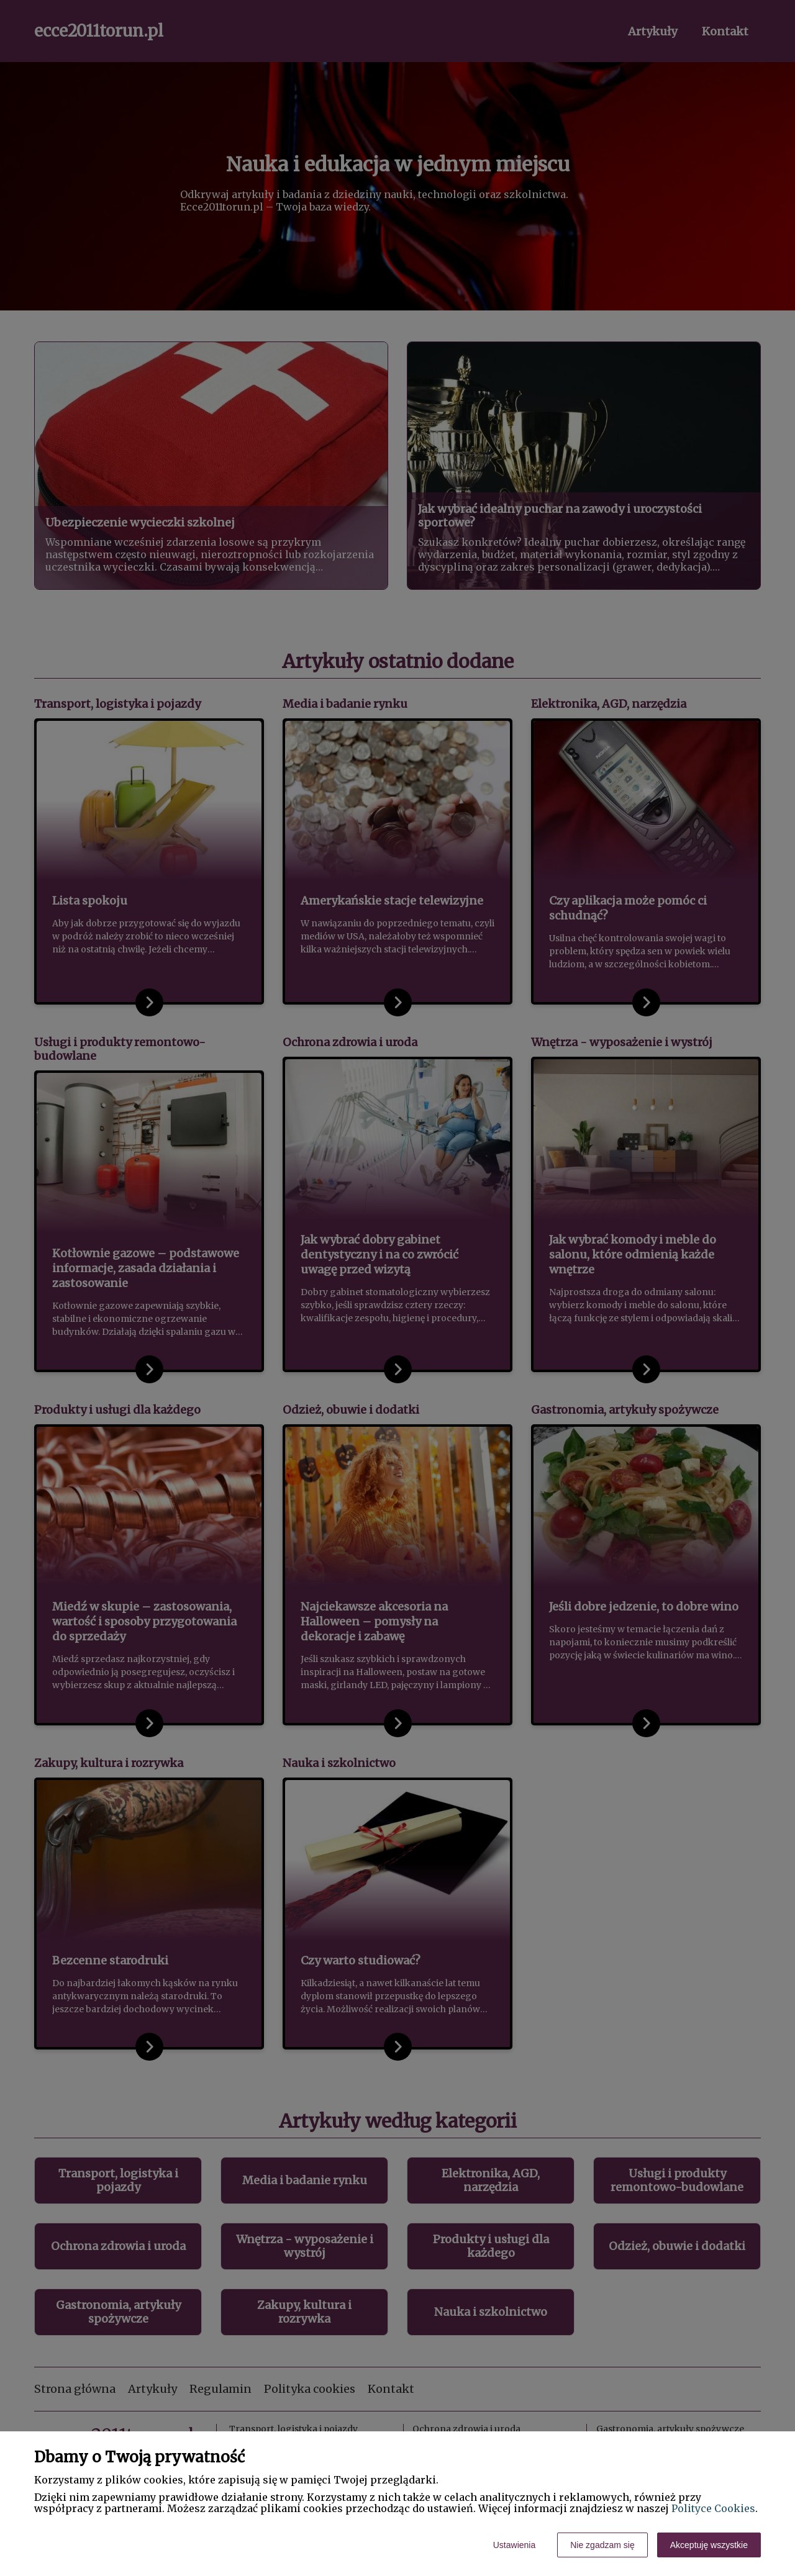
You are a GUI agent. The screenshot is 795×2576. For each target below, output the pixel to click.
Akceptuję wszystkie (709, 2545)
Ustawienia (514, 2545)
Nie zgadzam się (602, 2545)
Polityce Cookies (713, 2508)
